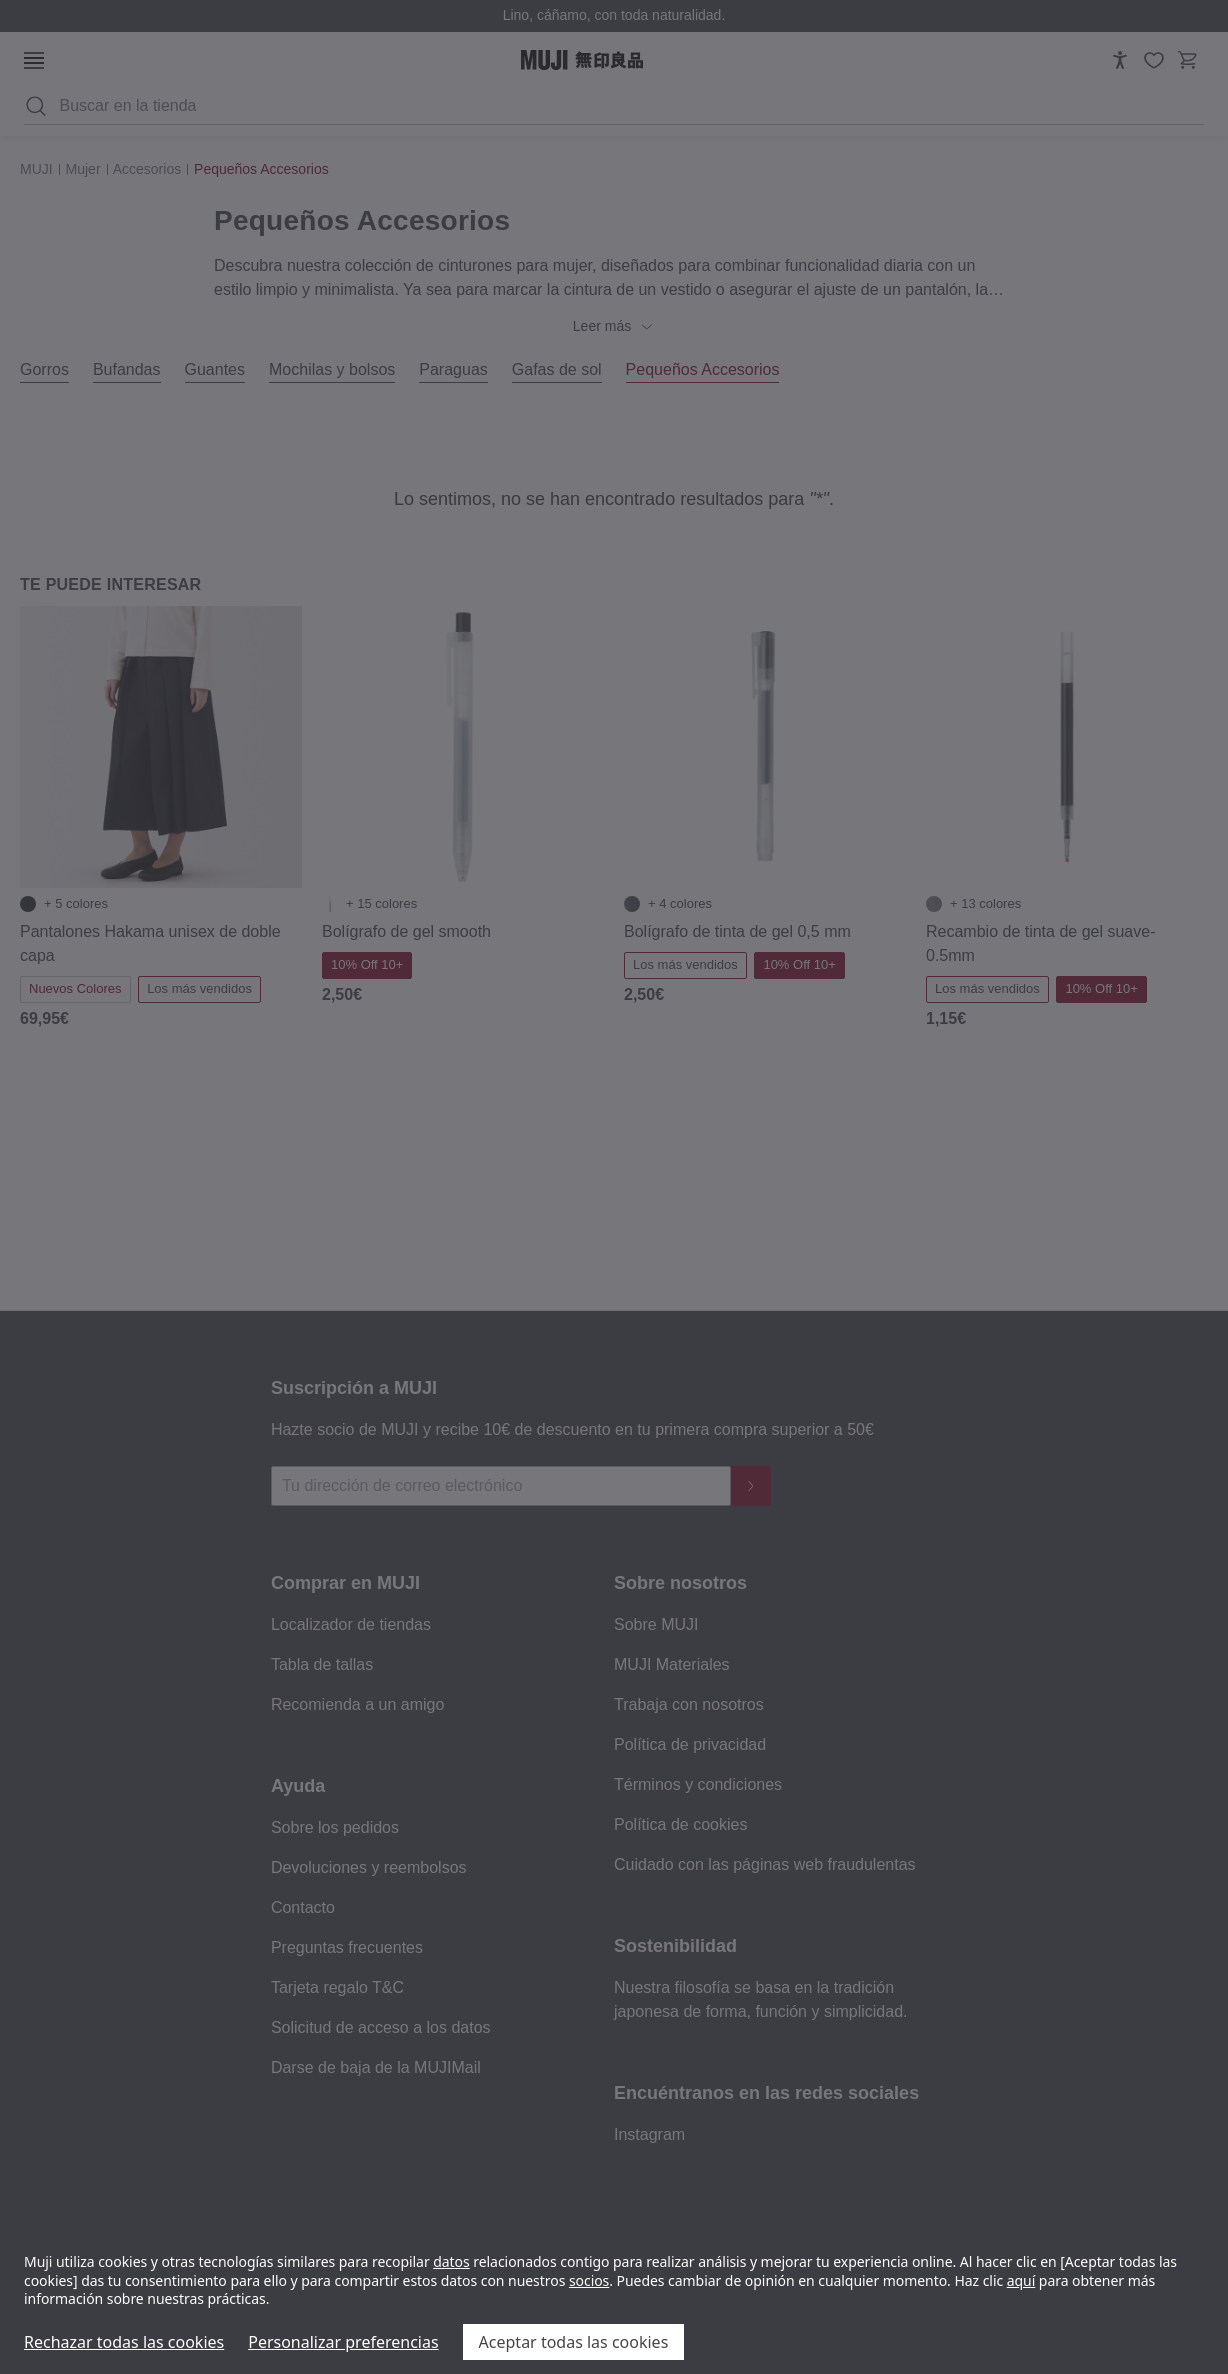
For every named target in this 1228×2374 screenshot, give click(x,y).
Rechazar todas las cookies (124, 2342)
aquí (1021, 2280)
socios (589, 2280)
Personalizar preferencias (343, 2342)
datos (451, 2261)
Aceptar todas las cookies (574, 2342)
